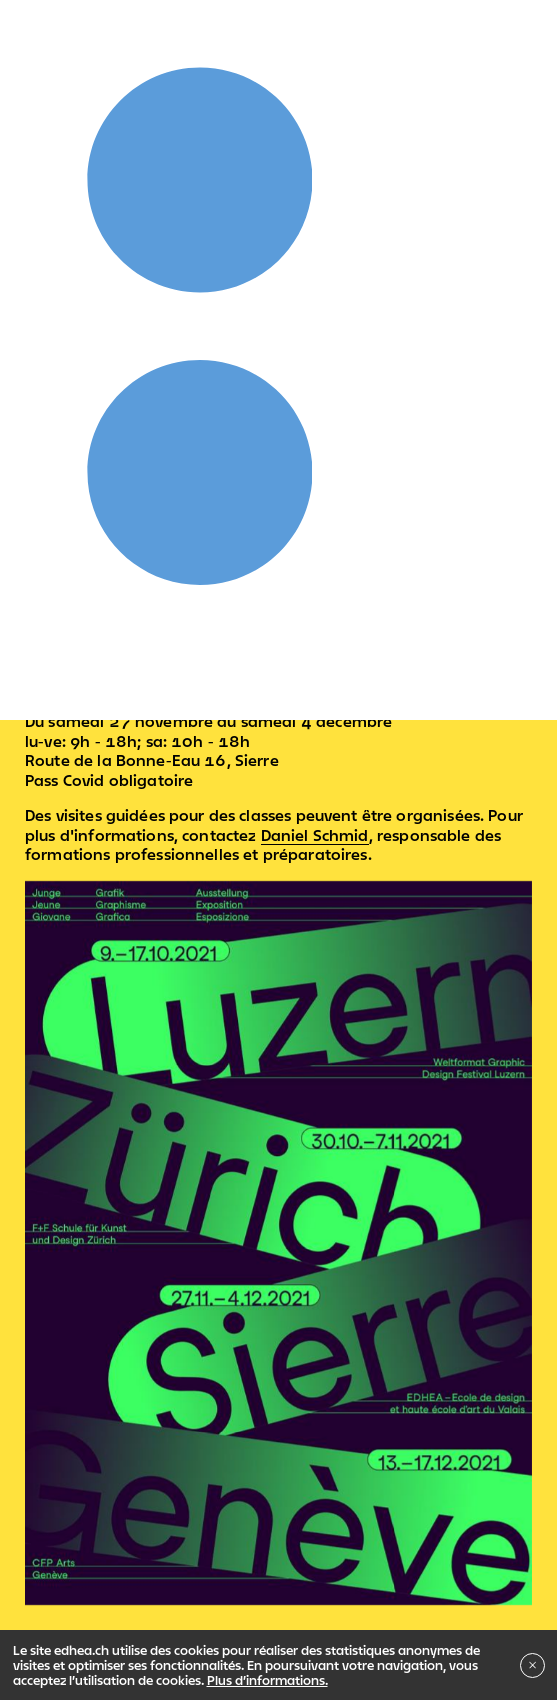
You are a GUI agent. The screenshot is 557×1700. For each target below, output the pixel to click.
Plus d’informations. (267, 1680)
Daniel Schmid (315, 835)
